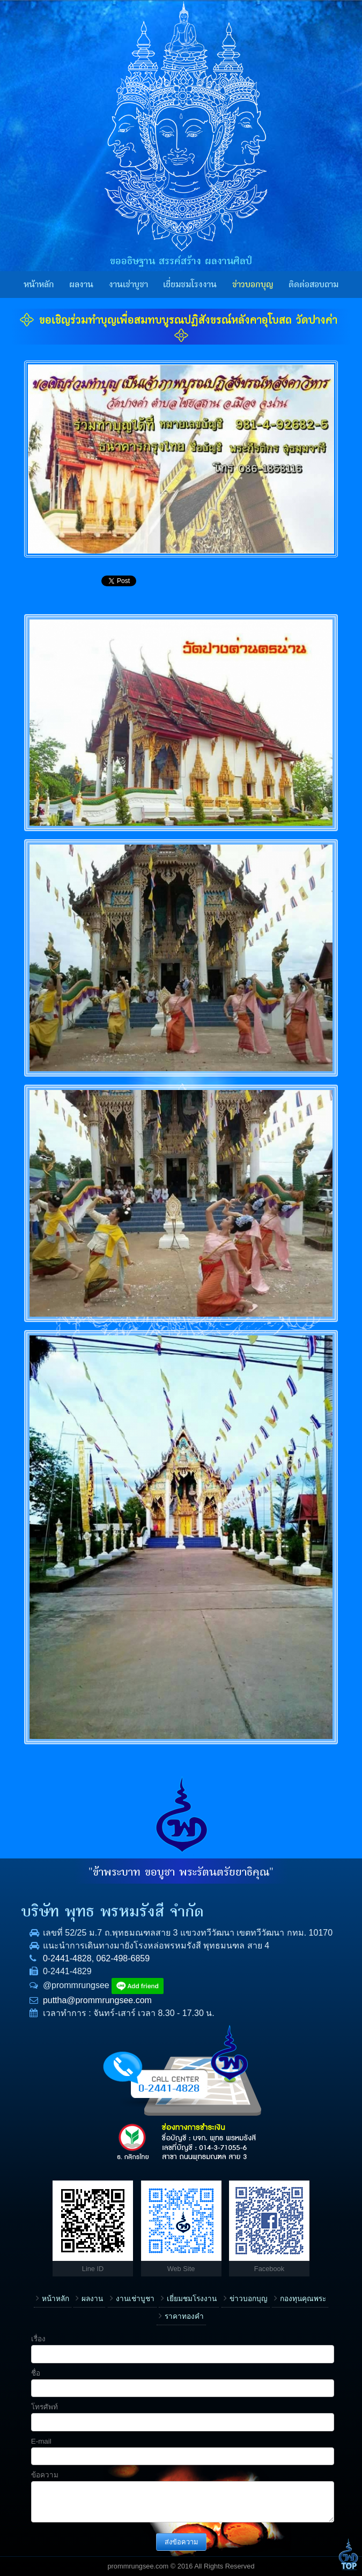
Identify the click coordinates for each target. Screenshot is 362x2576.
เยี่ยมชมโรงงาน (190, 285)
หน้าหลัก (39, 285)
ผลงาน (81, 285)
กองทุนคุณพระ (303, 2299)
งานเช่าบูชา (128, 285)
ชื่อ (35, 2373)
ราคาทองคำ (184, 2316)
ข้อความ (44, 2475)
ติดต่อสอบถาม (313, 285)
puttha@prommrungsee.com (97, 2000)
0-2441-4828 (67, 1958)
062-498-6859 (123, 1958)
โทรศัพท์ (44, 2407)
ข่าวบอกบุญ (253, 285)
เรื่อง (38, 2339)
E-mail (41, 2441)
